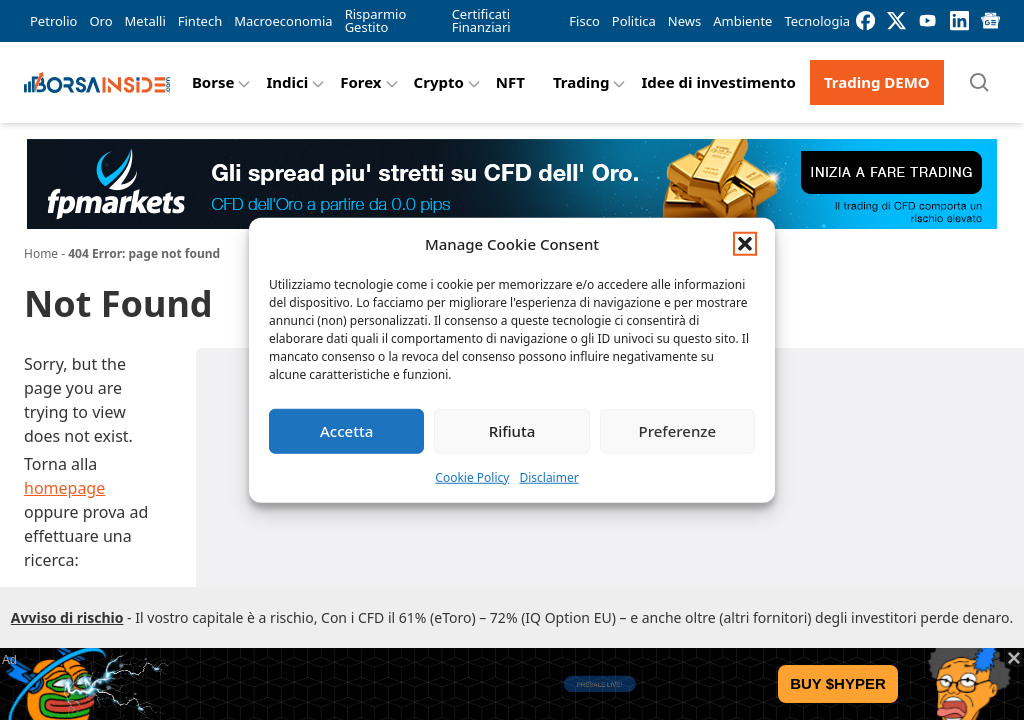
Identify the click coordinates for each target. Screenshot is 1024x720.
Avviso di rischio (67, 617)
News (684, 21)
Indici (287, 82)
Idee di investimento (718, 82)
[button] (745, 244)
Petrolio (53, 21)
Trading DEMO (877, 82)
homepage (64, 488)
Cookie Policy (472, 476)
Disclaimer (548, 476)
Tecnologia (817, 21)
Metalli (145, 21)
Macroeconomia (283, 21)
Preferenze (678, 431)
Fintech (200, 21)
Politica (634, 21)
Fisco (584, 21)
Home (41, 253)
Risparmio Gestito (376, 20)
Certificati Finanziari (481, 20)
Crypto (439, 82)
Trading (581, 82)
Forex (360, 82)
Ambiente (742, 21)
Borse (213, 82)
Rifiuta (512, 431)
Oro (100, 21)
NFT (510, 82)
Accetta (346, 431)
